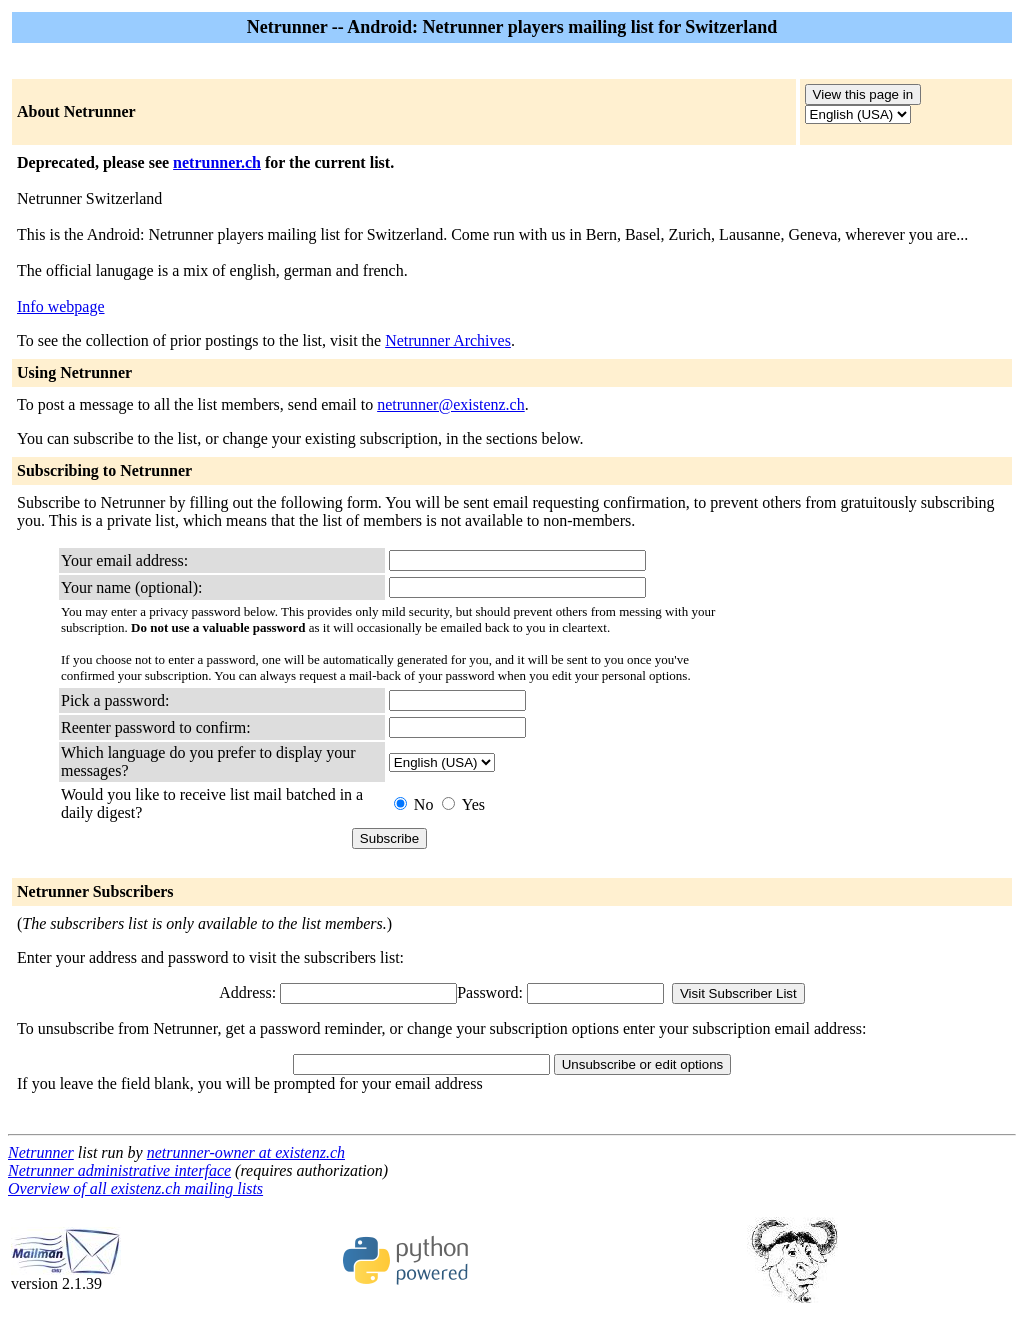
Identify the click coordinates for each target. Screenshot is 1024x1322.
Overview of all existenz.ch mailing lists (135, 1188)
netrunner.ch (217, 162)
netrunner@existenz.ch (451, 404)
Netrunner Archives (448, 340)
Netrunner (41, 1152)
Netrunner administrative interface (119, 1170)
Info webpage (61, 306)
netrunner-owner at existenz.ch (246, 1152)
